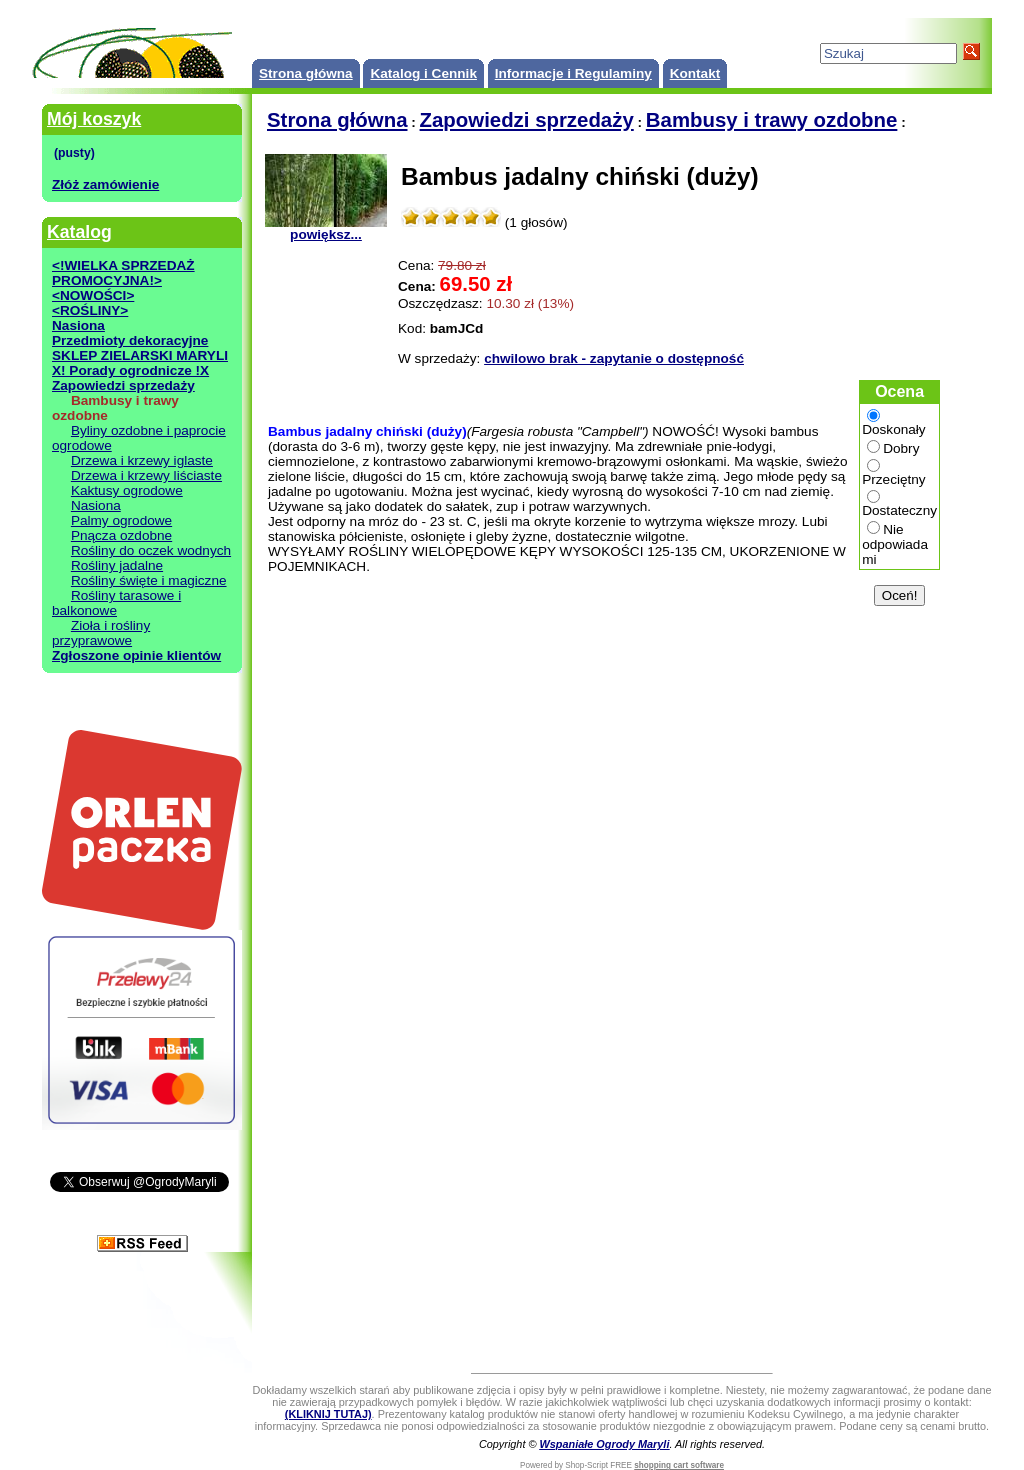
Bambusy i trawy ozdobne (772, 120)
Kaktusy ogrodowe (127, 490)
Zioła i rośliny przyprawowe (101, 633)
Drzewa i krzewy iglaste (142, 460)
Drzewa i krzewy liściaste (146, 475)
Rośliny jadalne (117, 565)
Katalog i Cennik (423, 73)
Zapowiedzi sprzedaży (123, 385)
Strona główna (306, 73)
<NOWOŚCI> (93, 295)
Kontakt (695, 73)
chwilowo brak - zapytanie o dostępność (614, 358)
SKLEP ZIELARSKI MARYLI (140, 355)
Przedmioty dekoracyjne (130, 340)
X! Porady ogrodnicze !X (130, 370)
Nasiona (78, 325)
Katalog (79, 232)
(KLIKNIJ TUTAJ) (328, 1414)
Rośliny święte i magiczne (149, 580)
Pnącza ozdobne (121, 535)
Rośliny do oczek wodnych (151, 550)
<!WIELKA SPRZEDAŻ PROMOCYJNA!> (123, 273)
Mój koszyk (94, 119)
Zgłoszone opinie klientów (136, 655)
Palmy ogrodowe (121, 520)
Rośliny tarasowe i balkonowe (116, 603)
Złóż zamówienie (105, 184)
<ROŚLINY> (90, 310)
